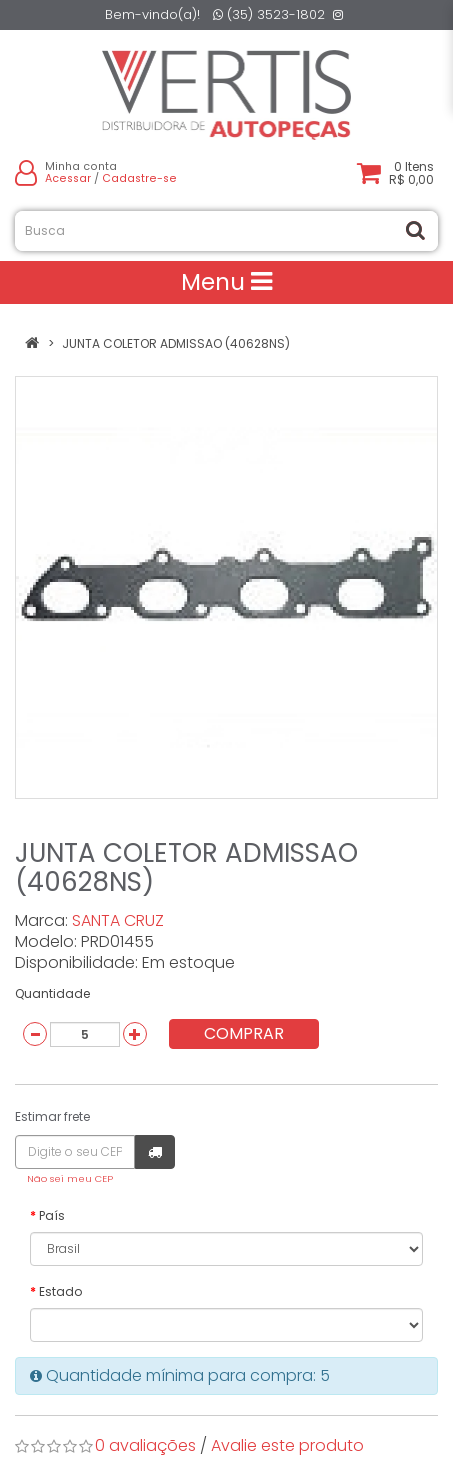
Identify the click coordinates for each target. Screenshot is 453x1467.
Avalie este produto (287, 1445)
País (52, 1215)
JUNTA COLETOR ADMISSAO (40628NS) (176, 343)
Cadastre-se (139, 178)
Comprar (244, 1033)
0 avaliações (145, 1445)
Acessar (68, 178)
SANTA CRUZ (118, 920)
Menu (226, 282)
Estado (60, 1291)
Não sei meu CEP (70, 1178)
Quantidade (52, 993)
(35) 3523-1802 (269, 14)
